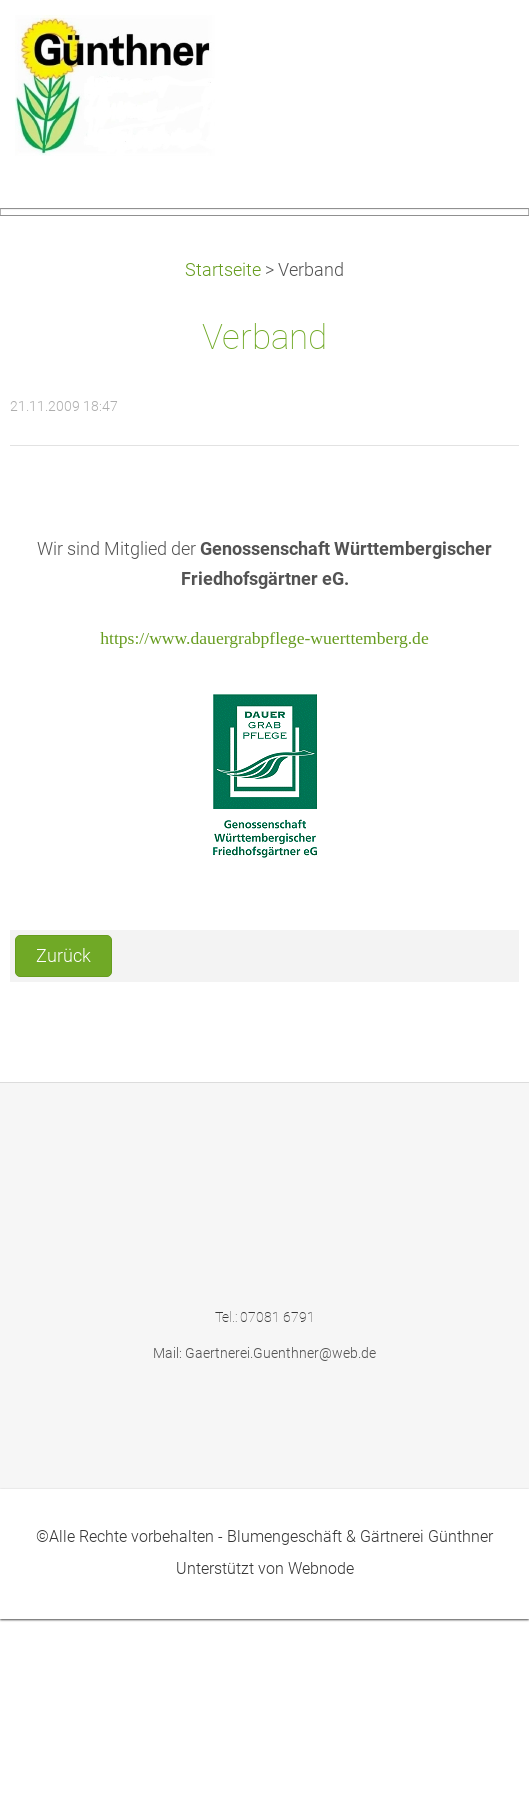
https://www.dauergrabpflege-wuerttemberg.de (264, 820)
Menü (474, 45)
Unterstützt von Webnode (265, 1751)
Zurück (63, 1138)
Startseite (223, 453)
